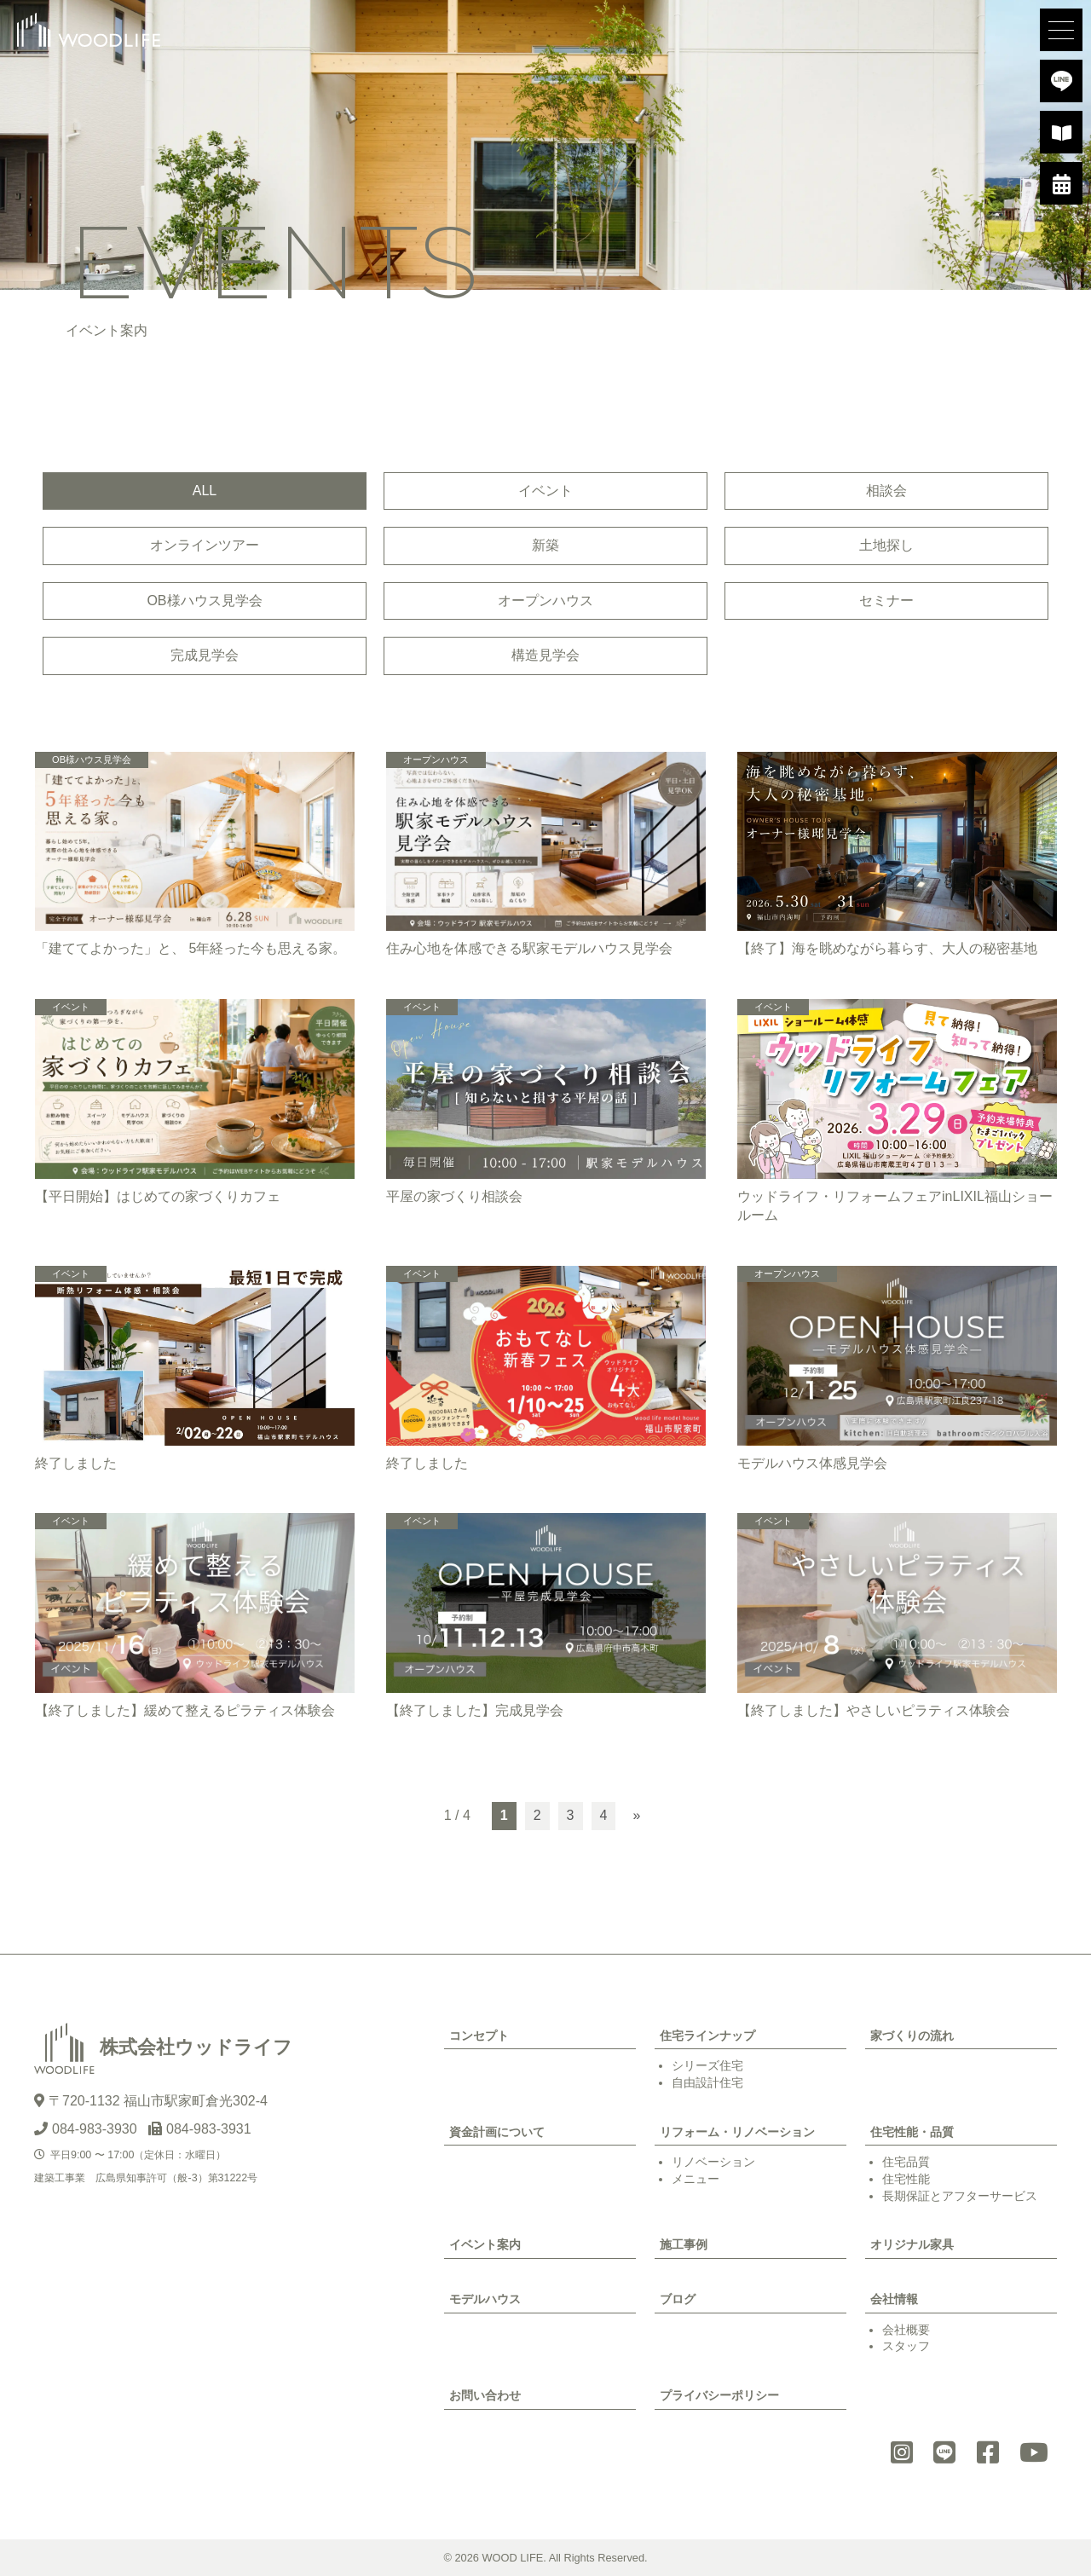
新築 (545, 545)
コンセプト (479, 2035)
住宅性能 (906, 2179)
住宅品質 (906, 2162)
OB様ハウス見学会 (204, 600)
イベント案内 (485, 2244)
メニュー (695, 2179)
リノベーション (713, 2162)
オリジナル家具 (912, 2244)
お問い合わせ (485, 2395)
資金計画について (497, 2132)
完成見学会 (204, 655)
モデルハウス (485, 2299)
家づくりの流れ (912, 2035)
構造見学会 (545, 655)
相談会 (886, 490)
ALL (204, 490)
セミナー (886, 600)
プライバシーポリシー (719, 2395)
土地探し (886, 545)
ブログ (678, 2299)
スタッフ (906, 2346)
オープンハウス (545, 600)
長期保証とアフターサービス (959, 2196)
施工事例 (683, 2244)
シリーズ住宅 (707, 2065)
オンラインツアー (204, 545)
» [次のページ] (636, 1815)
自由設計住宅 (707, 2082)
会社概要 (906, 2329)
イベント (545, 490)
